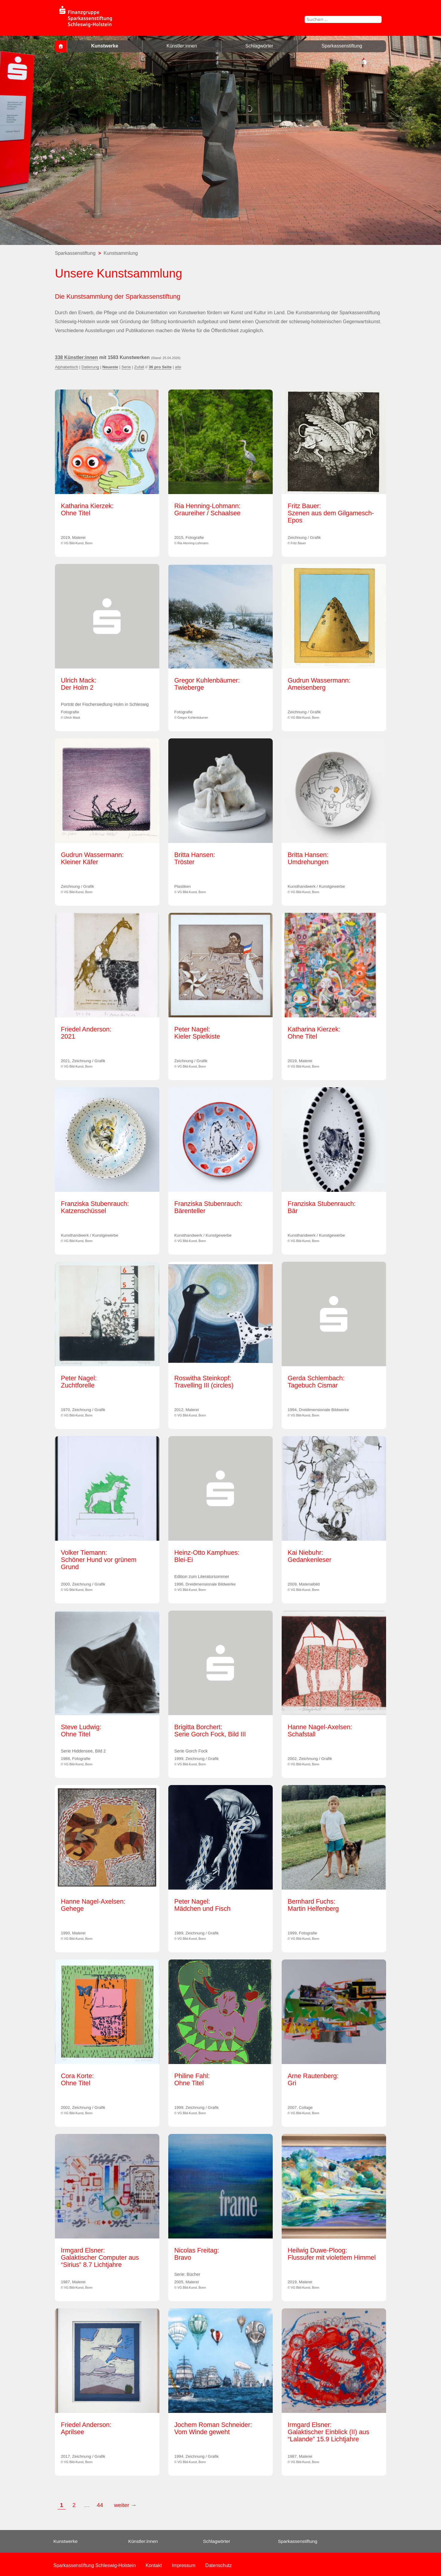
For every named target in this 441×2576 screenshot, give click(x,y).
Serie (126, 367)
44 (101, 2505)
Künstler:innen (181, 45)
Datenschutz (218, 2565)
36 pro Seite (160, 367)
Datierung (90, 367)
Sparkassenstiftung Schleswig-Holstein (94, 2565)
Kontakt (154, 2565)
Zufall (139, 367)
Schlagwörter (259, 45)
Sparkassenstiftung (341, 45)
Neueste (110, 367)
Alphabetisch (66, 367)
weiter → (125, 2505)
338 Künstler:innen (76, 357)
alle (178, 367)
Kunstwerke (104, 45)
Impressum (183, 2565)
